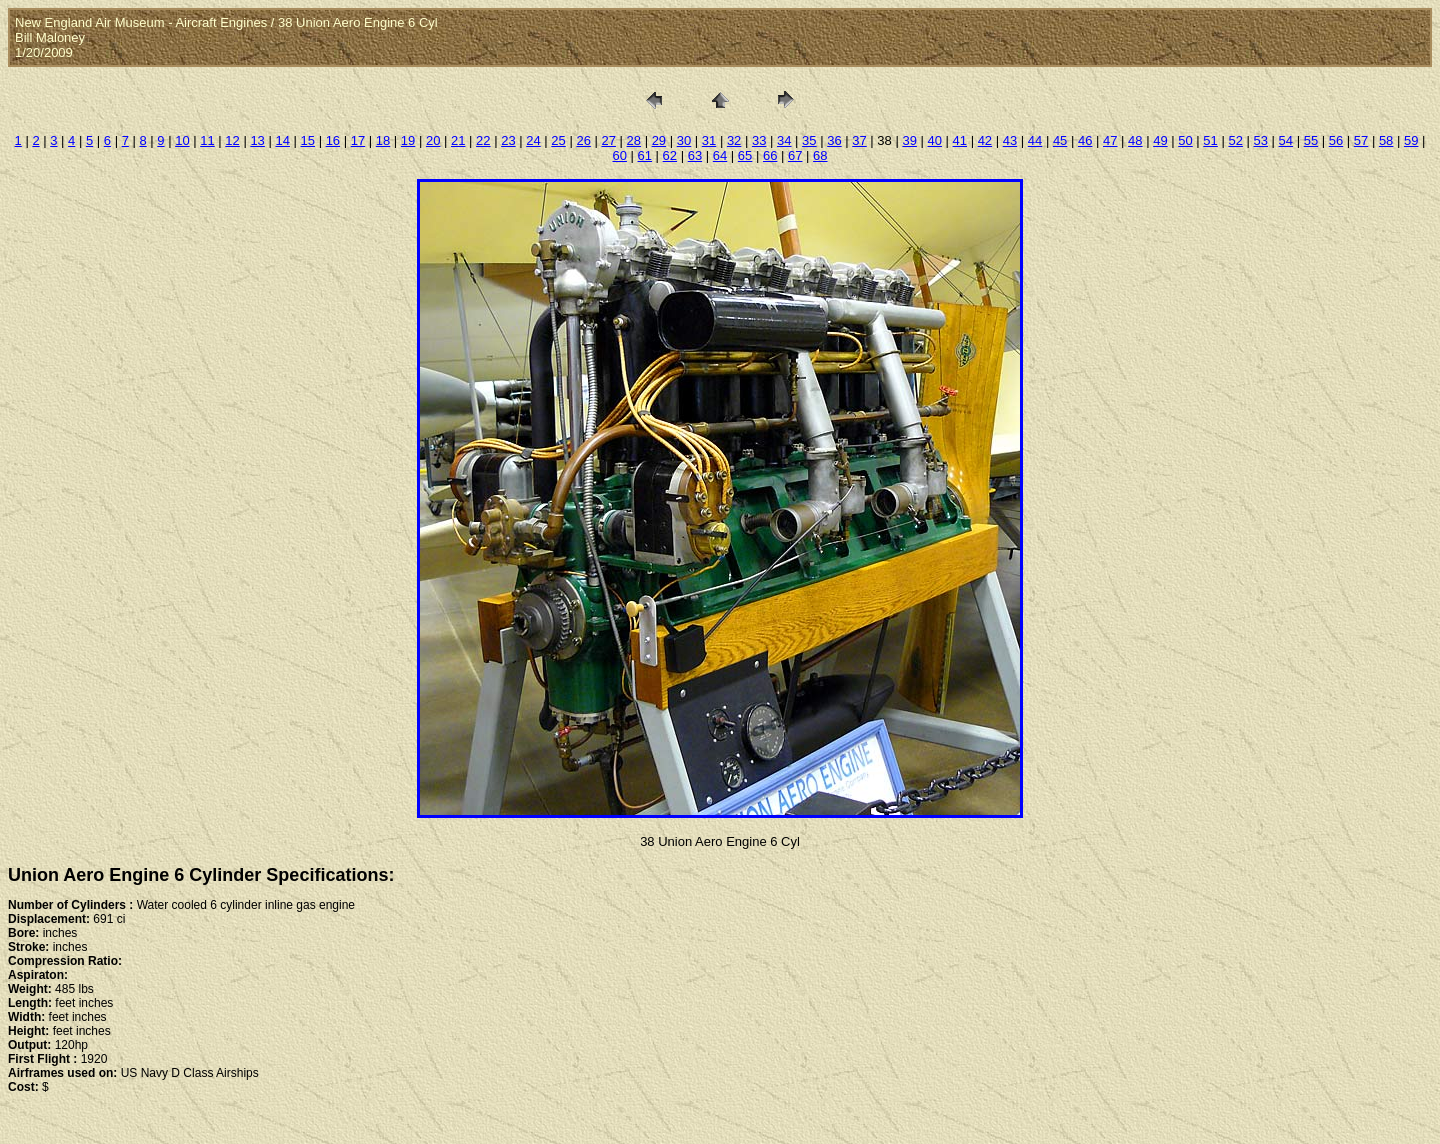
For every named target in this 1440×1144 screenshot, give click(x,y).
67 (795, 155)
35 (809, 140)
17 (358, 140)
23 (508, 140)
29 (659, 140)
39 (909, 140)
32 (734, 140)
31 (709, 140)
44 (1035, 140)
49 (1160, 140)
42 (985, 140)
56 (1336, 140)
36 (834, 140)
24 (533, 140)
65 (745, 155)
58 (1386, 140)
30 (684, 140)
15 (308, 140)
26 (583, 140)
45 (1060, 140)
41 (960, 140)
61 (645, 155)
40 (934, 140)
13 (257, 140)
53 (1261, 140)
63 (695, 155)
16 (333, 140)
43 (1010, 140)
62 (670, 155)
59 (1411, 140)
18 (383, 140)
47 (1110, 140)
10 (182, 140)
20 (433, 140)
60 (619, 155)
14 (282, 140)
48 (1135, 140)
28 (634, 140)
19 (408, 140)
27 (608, 140)
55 (1311, 140)
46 (1085, 140)
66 (770, 155)
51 (1210, 140)
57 (1361, 140)
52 (1235, 140)
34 (784, 140)
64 (720, 155)
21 (458, 140)
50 (1185, 140)
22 (483, 140)
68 (820, 155)
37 (859, 140)
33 (759, 140)
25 (558, 140)
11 (207, 140)
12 (232, 140)
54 (1286, 140)
